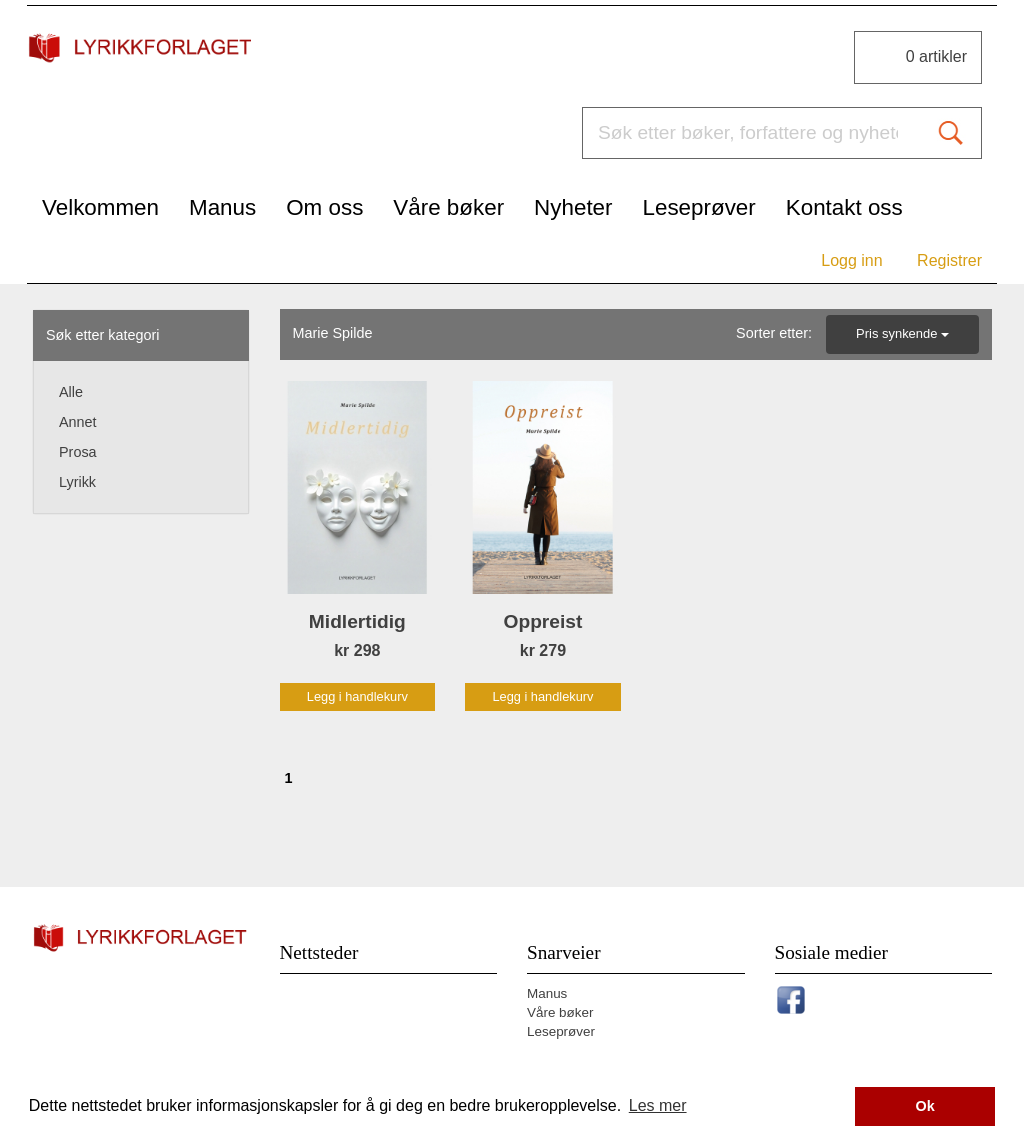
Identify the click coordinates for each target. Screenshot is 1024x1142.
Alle (71, 392)
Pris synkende (902, 333)
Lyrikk (77, 482)
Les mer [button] (658, 1105)
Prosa (78, 452)
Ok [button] (925, 1106)
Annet (78, 422)
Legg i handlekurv (357, 696)
